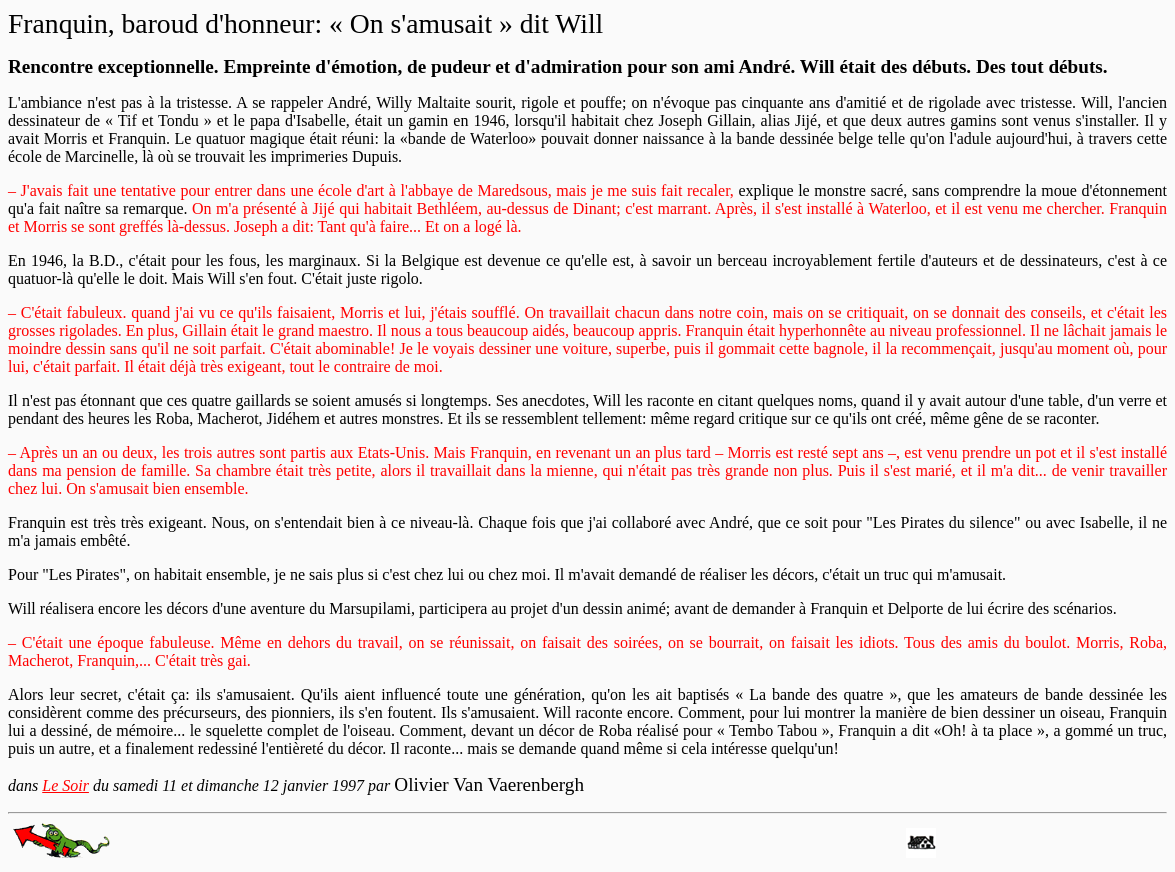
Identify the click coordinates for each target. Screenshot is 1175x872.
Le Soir (65, 785)
